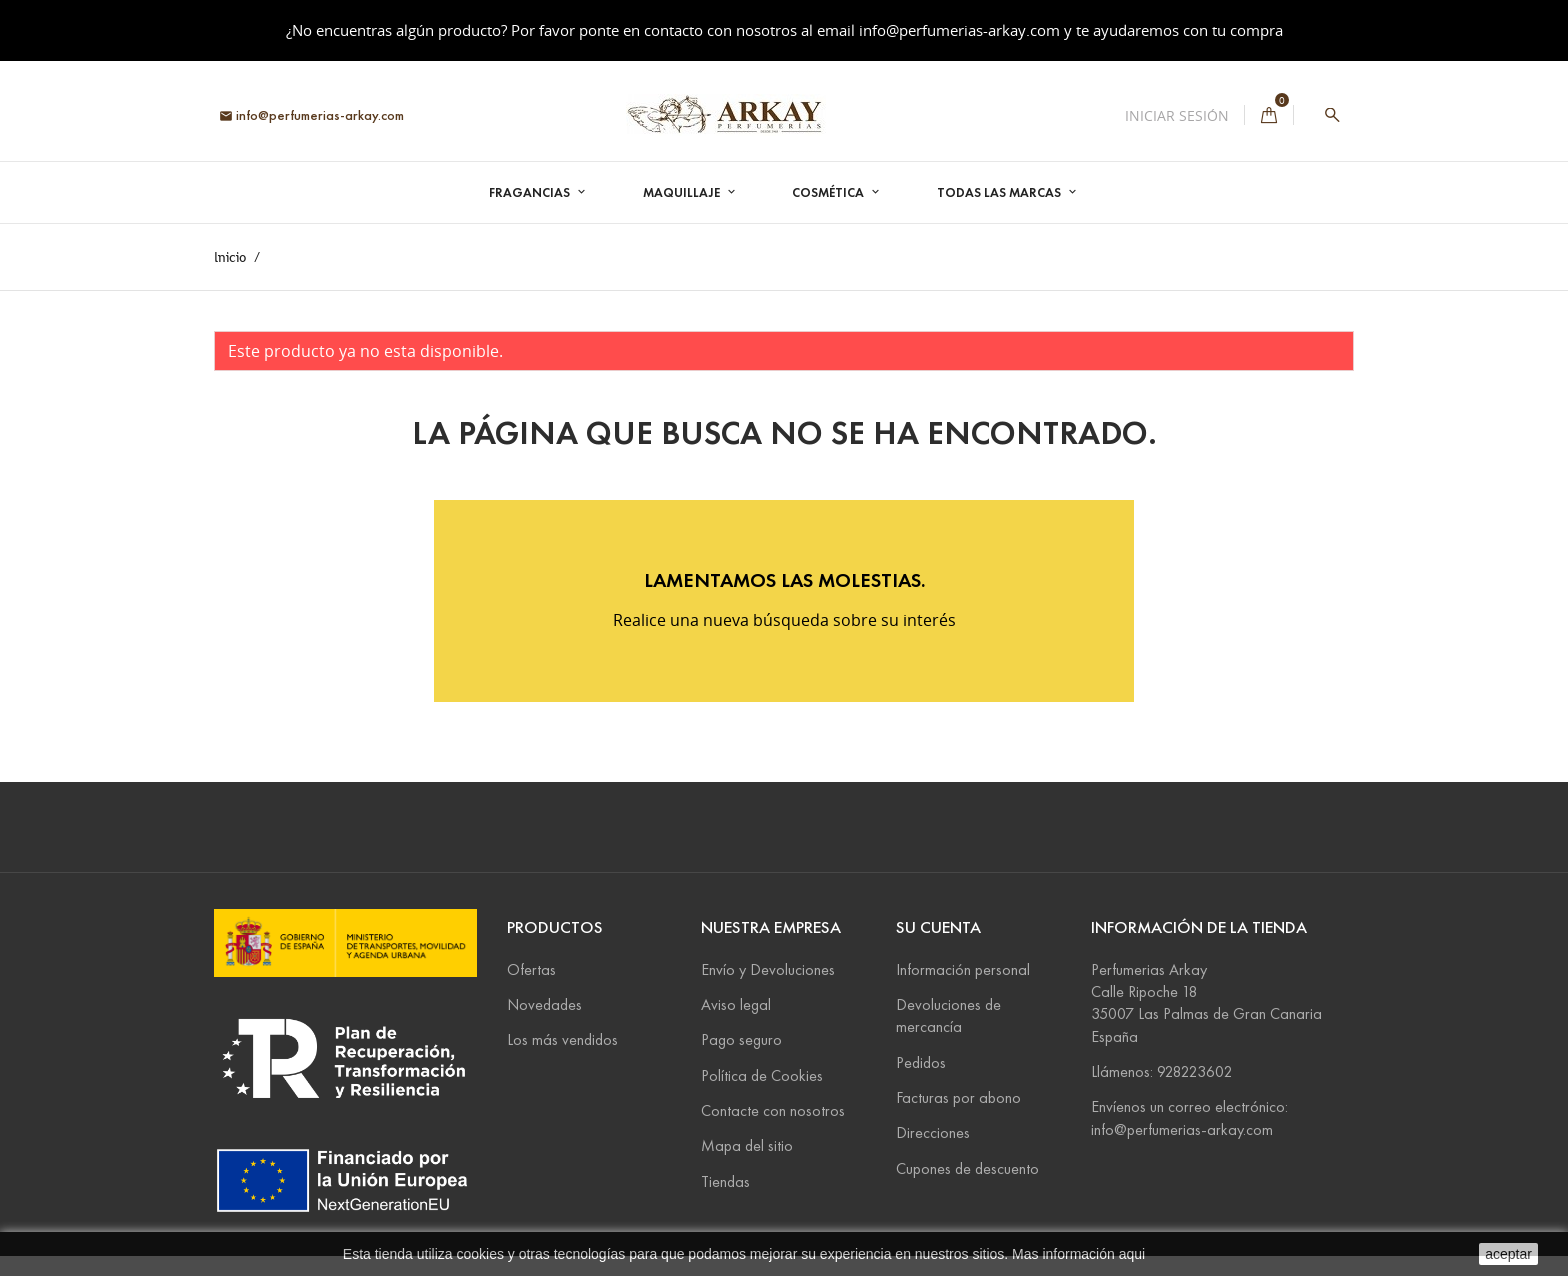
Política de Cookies (762, 1075)
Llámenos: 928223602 (1162, 1071)
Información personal (963, 969)
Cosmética (829, 193)
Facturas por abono (958, 1097)
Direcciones (933, 1132)
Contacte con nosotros (773, 1110)
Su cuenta (938, 927)
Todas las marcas (1000, 193)
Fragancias (531, 193)
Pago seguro (741, 1039)
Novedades (544, 1004)
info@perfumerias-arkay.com (959, 30)
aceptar (1508, 1254)
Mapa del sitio (747, 1145)
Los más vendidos (562, 1039)
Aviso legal (736, 1004)
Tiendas (725, 1181)
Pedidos (921, 1062)
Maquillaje (683, 193)
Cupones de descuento (967, 1168)
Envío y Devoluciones (768, 969)
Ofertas (531, 969)
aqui (1132, 1254)
